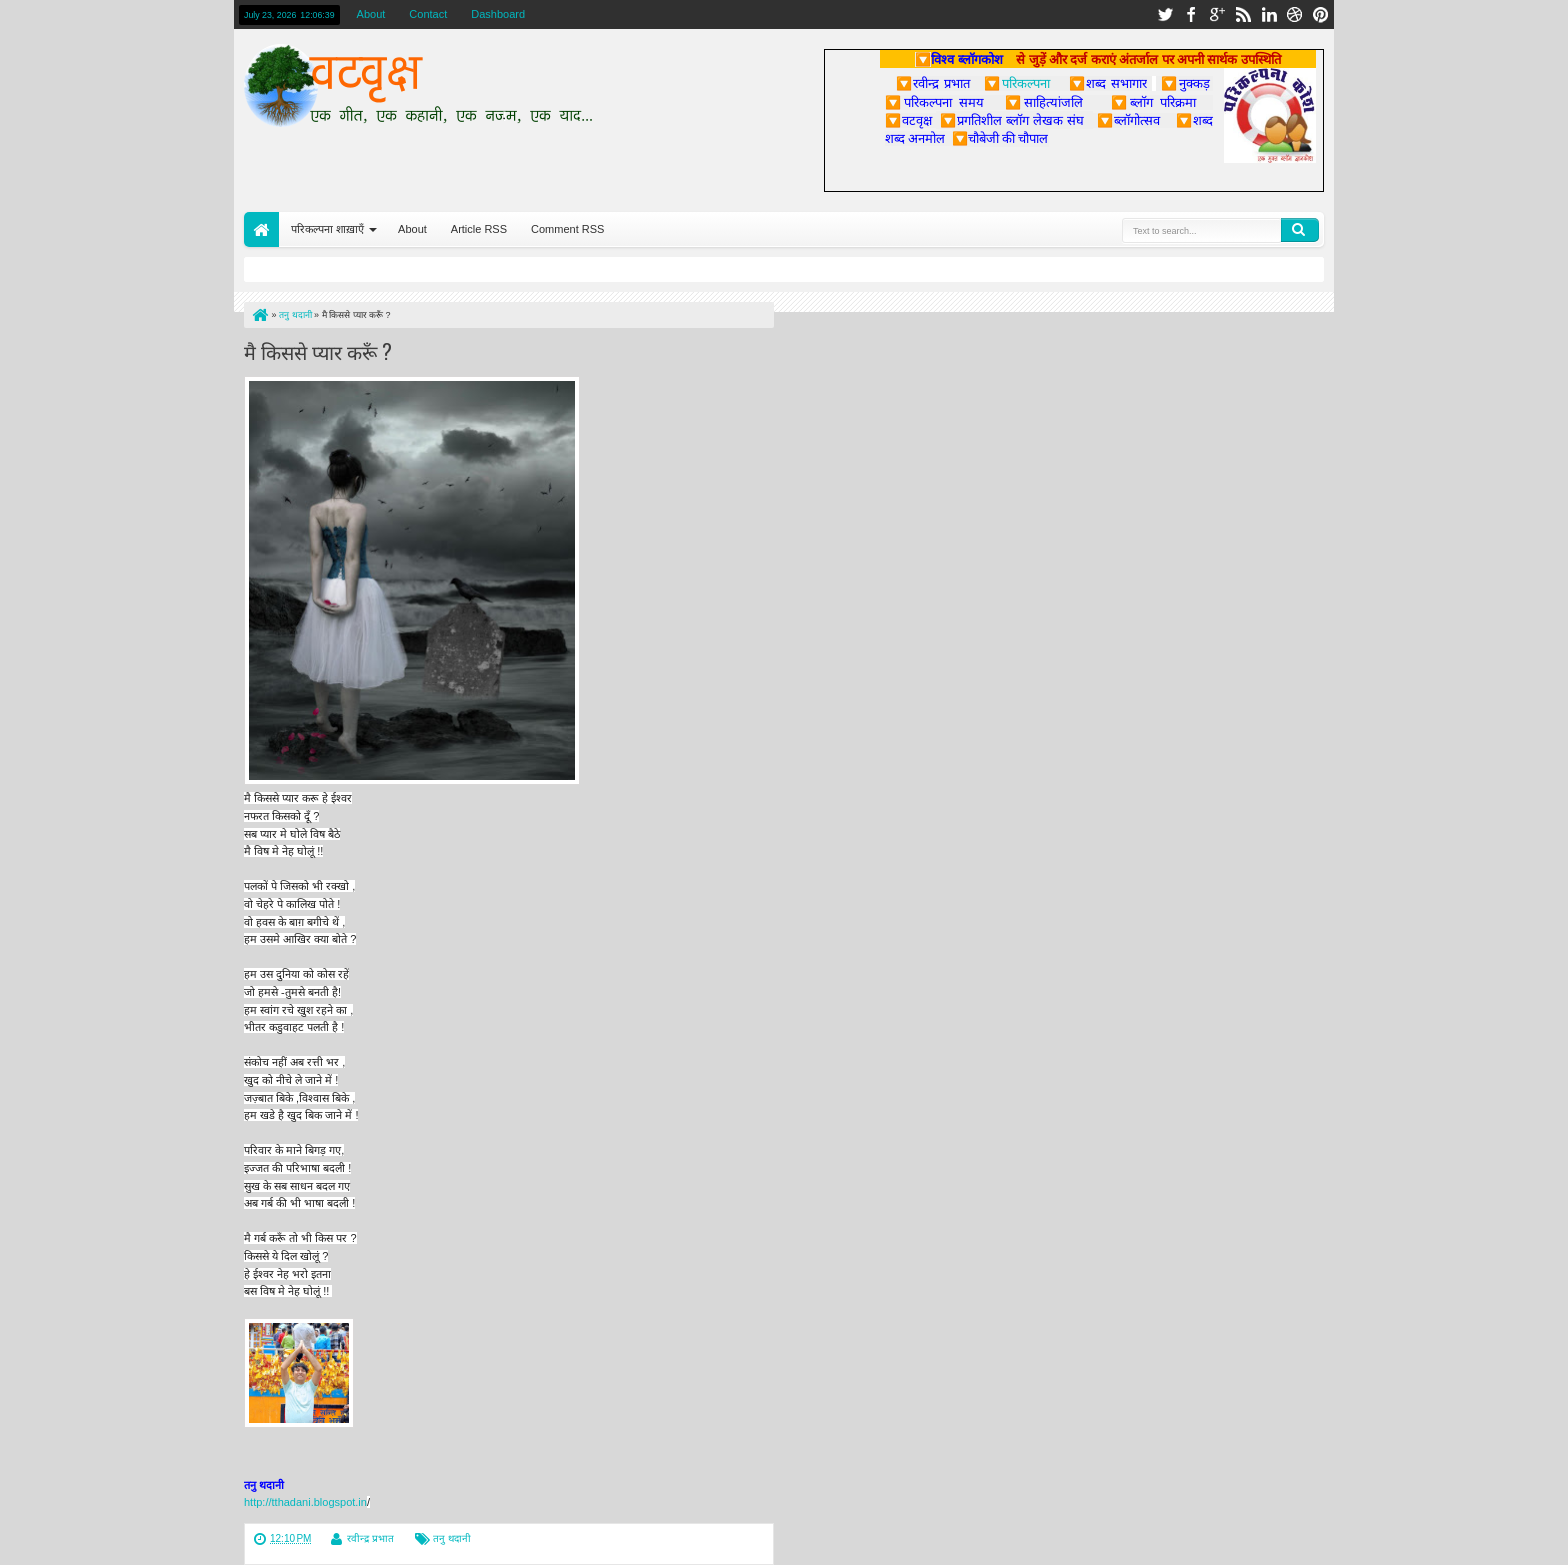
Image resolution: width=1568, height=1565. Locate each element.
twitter (1165, 14)
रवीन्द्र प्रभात (370, 1538)
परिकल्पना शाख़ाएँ (327, 229)
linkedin (1269, 14)
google (1217, 14)
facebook (1191, 14)
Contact (428, 14)
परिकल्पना (1016, 83)
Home (261, 229)
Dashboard (498, 14)
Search (1300, 230)
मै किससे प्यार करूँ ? (318, 351)
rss (1243, 14)
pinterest (1321, 14)
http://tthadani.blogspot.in (305, 1502)
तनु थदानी (452, 1538)
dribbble (1295, 14)
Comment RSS (567, 229)
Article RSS (479, 229)
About (371, 14)
